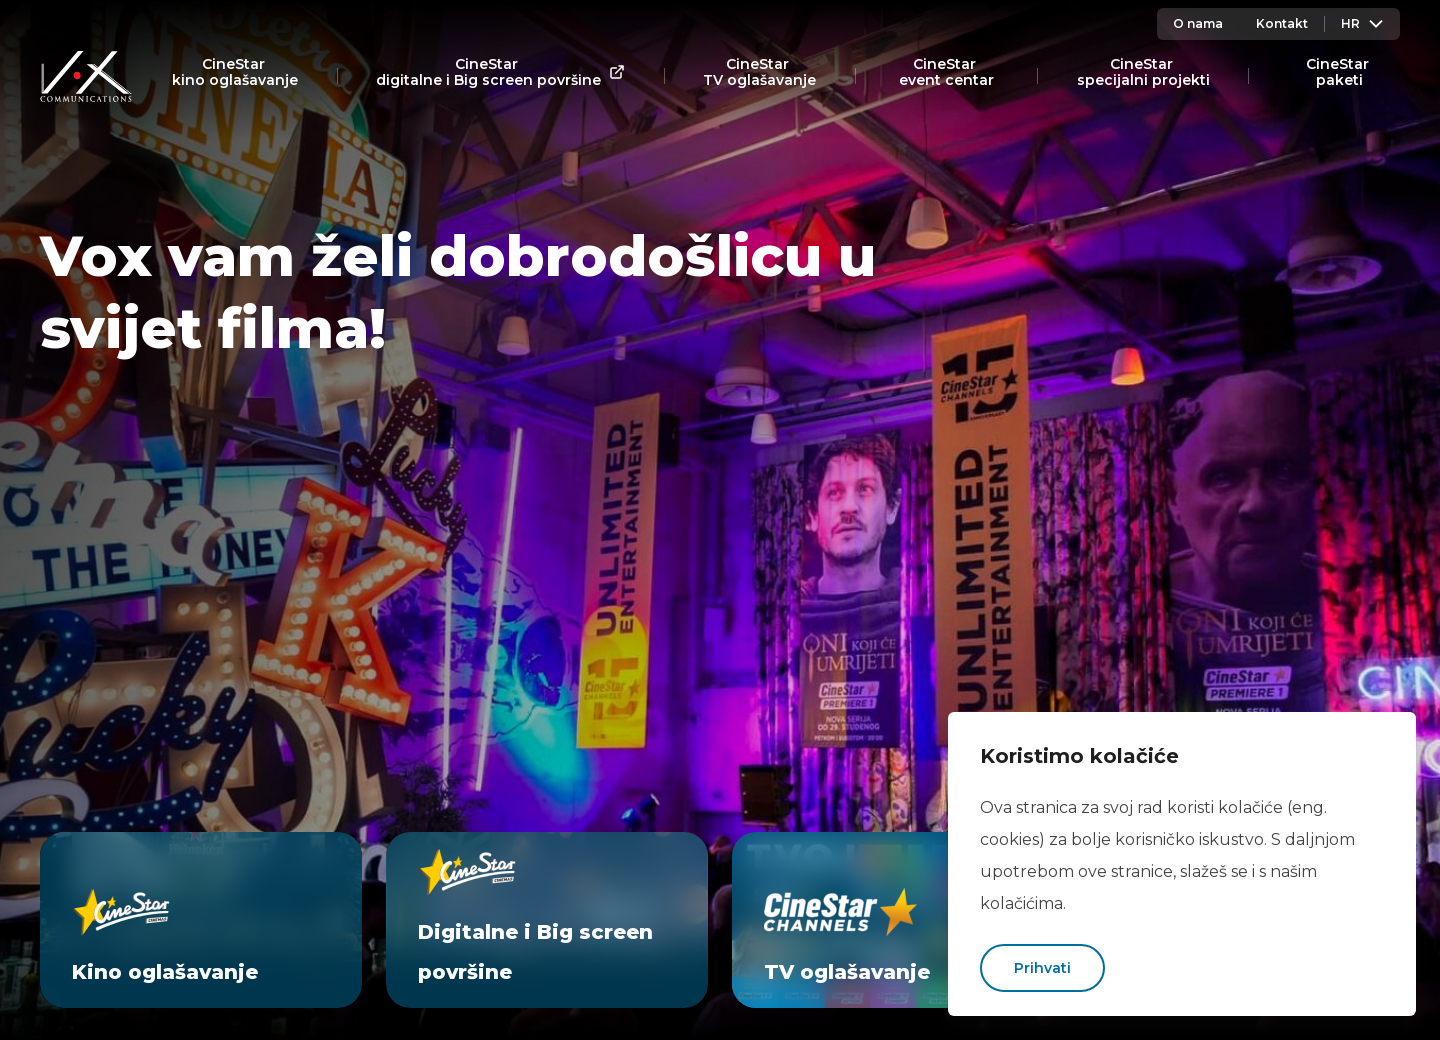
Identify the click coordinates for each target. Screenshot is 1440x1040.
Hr (1362, 24)
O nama (1198, 23)
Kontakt (1282, 23)
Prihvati (1042, 968)
